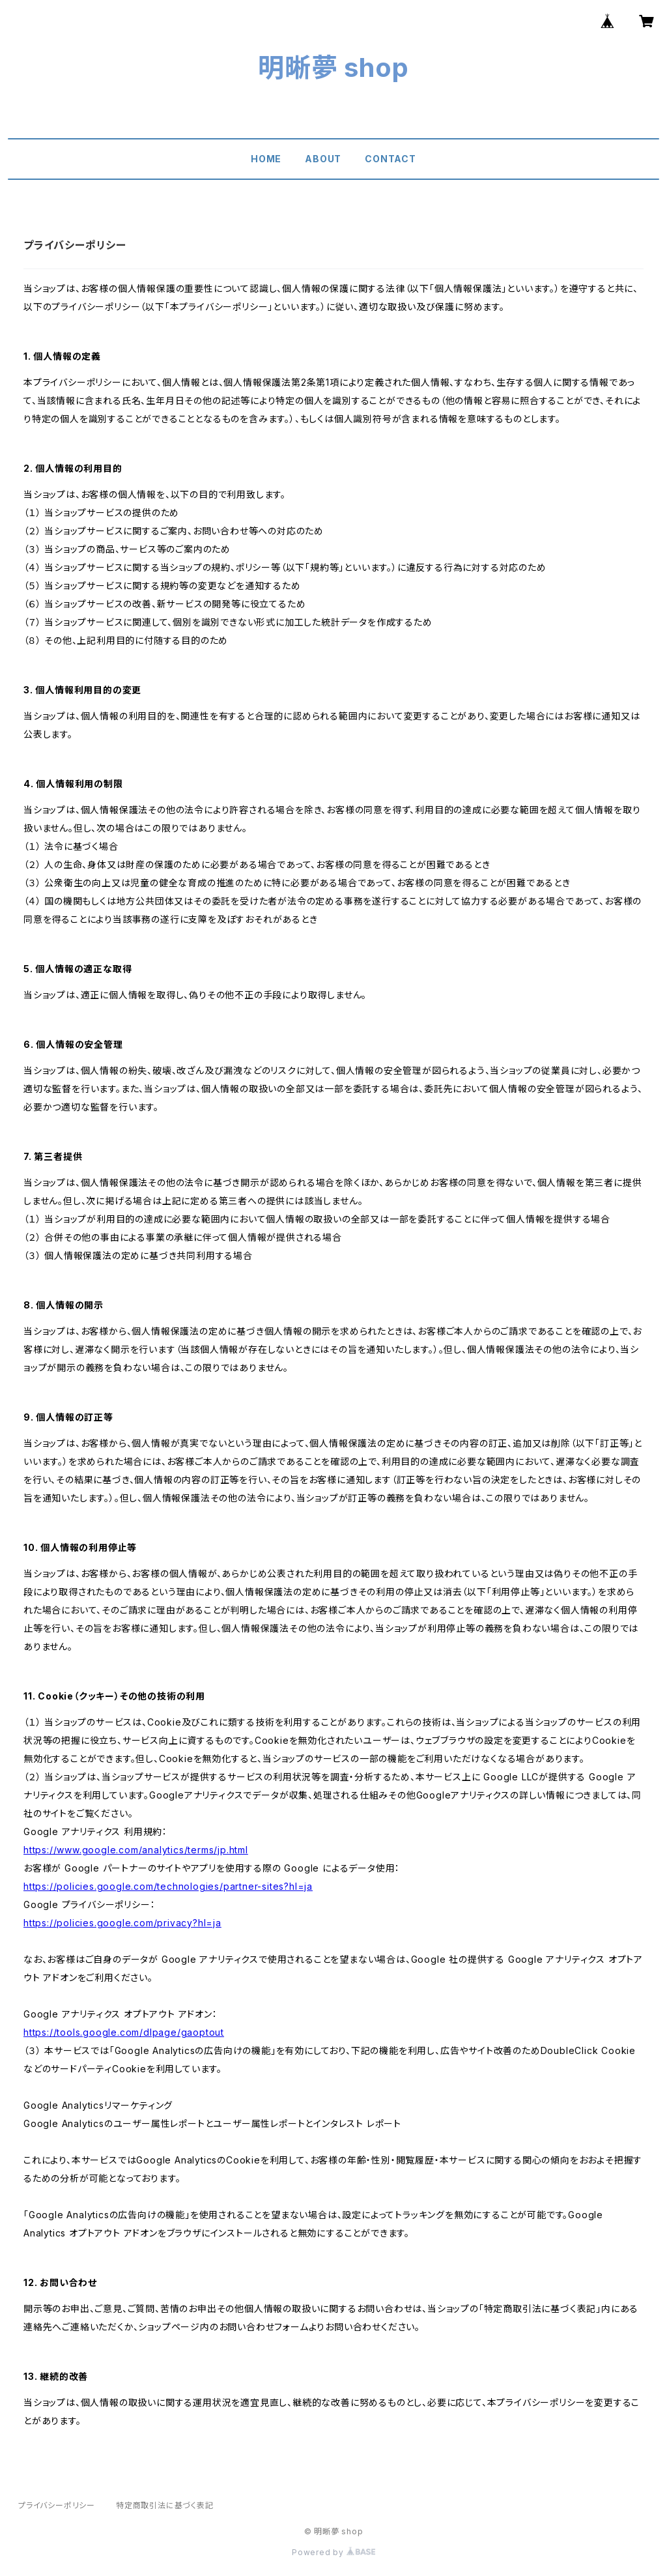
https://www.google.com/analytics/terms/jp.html (135, 1849)
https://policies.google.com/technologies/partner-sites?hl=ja (168, 1886)
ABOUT (323, 158)
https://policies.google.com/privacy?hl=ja (122, 1922)
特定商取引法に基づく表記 (165, 2505)
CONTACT (390, 158)
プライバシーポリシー (56, 2505)
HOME (266, 158)
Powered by (333, 2552)
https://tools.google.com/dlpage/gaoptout (123, 2032)
